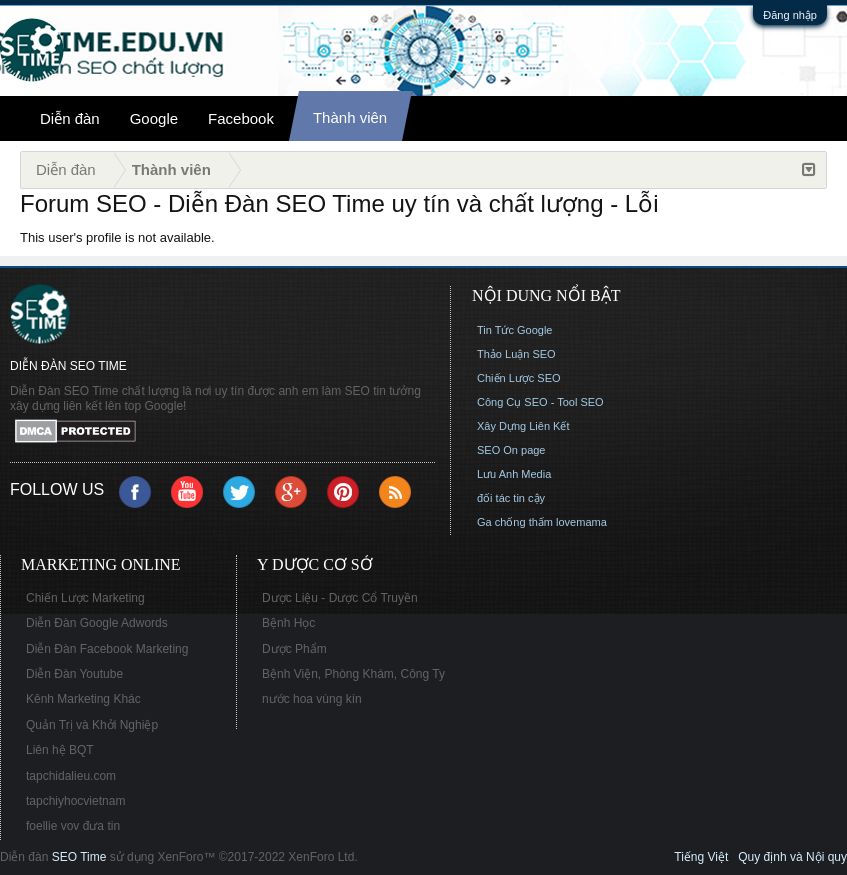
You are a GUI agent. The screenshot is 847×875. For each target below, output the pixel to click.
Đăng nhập (790, 15)
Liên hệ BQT (60, 750)
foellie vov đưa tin (73, 826)
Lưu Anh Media (514, 474)
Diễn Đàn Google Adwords (97, 623)
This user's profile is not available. (117, 237)
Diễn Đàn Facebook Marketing (107, 649)
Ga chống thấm (515, 522)
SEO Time (79, 857)
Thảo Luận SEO (516, 354)
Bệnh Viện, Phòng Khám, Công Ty (353, 674)
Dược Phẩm (294, 649)
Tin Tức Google (514, 330)
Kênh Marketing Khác (83, 699)
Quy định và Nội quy (792, 857)
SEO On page (511, 450)
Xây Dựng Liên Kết (523, 426)
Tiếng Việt (701, 857)
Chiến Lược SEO (519, 378)
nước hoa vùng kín (312, 699)
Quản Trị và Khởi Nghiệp (92, 725)
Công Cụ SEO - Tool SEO (540, 402)
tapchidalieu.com (71, 776)
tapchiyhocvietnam (75, 801)
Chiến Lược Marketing (85, 598)
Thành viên (350, 117)
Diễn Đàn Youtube (74, 674)
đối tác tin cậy (511, 498)
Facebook (241, 118)
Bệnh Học (288, 623)
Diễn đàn (70, 118)
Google (154, 118)
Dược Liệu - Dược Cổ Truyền (340, 598)
